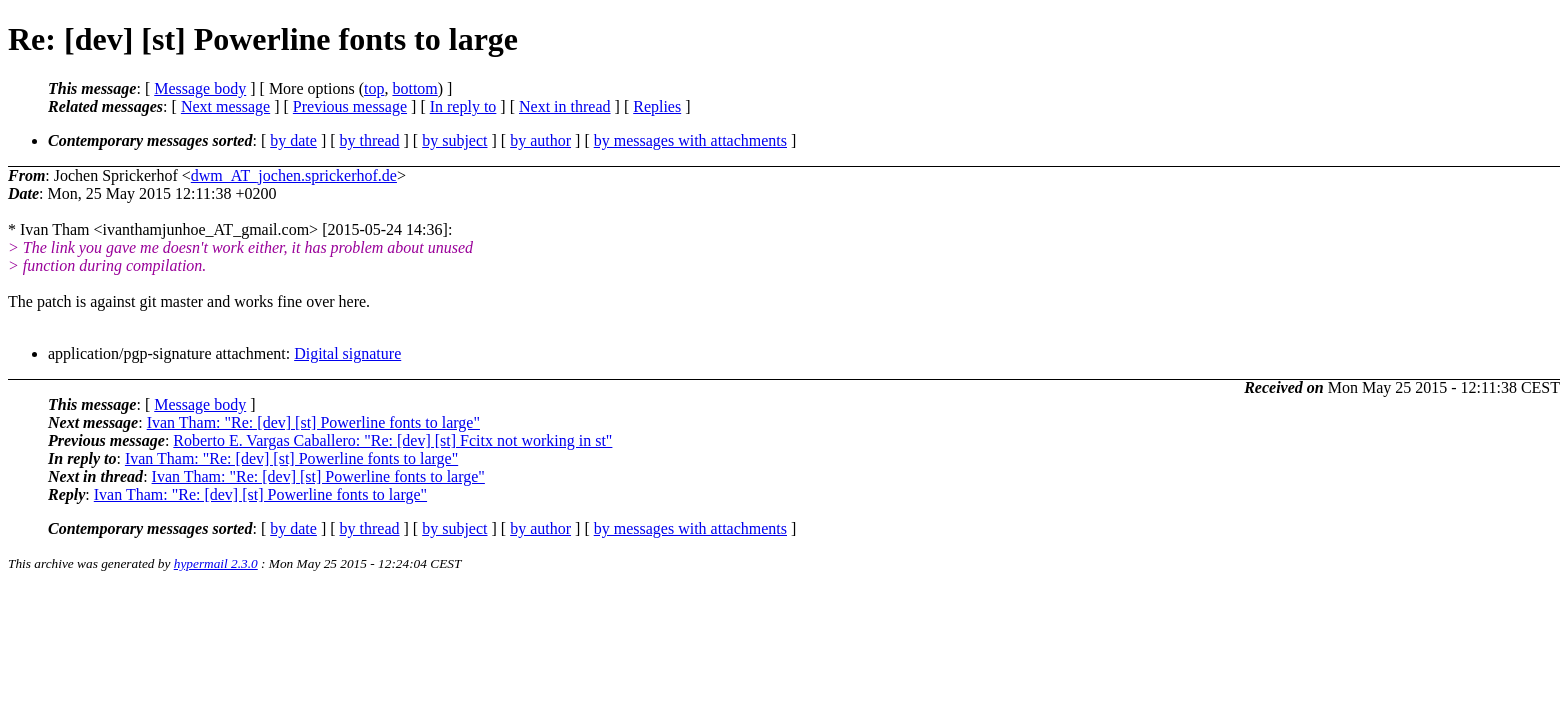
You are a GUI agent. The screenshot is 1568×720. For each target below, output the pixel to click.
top (374, 88)
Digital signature (347, 353)
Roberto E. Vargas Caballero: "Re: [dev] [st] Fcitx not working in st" (392, 440)
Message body (200, 88)
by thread (370, 140)
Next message (225, 106)
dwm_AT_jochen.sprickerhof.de (294, 175)
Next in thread (565, 106)
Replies (657, 106)
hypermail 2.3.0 (216, 563)
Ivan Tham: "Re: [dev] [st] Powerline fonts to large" (313, 422)
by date (293, 140)
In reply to (463, 106)
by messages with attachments (690, 140)
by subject (454, 140)
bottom (414, 88)
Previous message (350, 106)
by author (540, 140)
